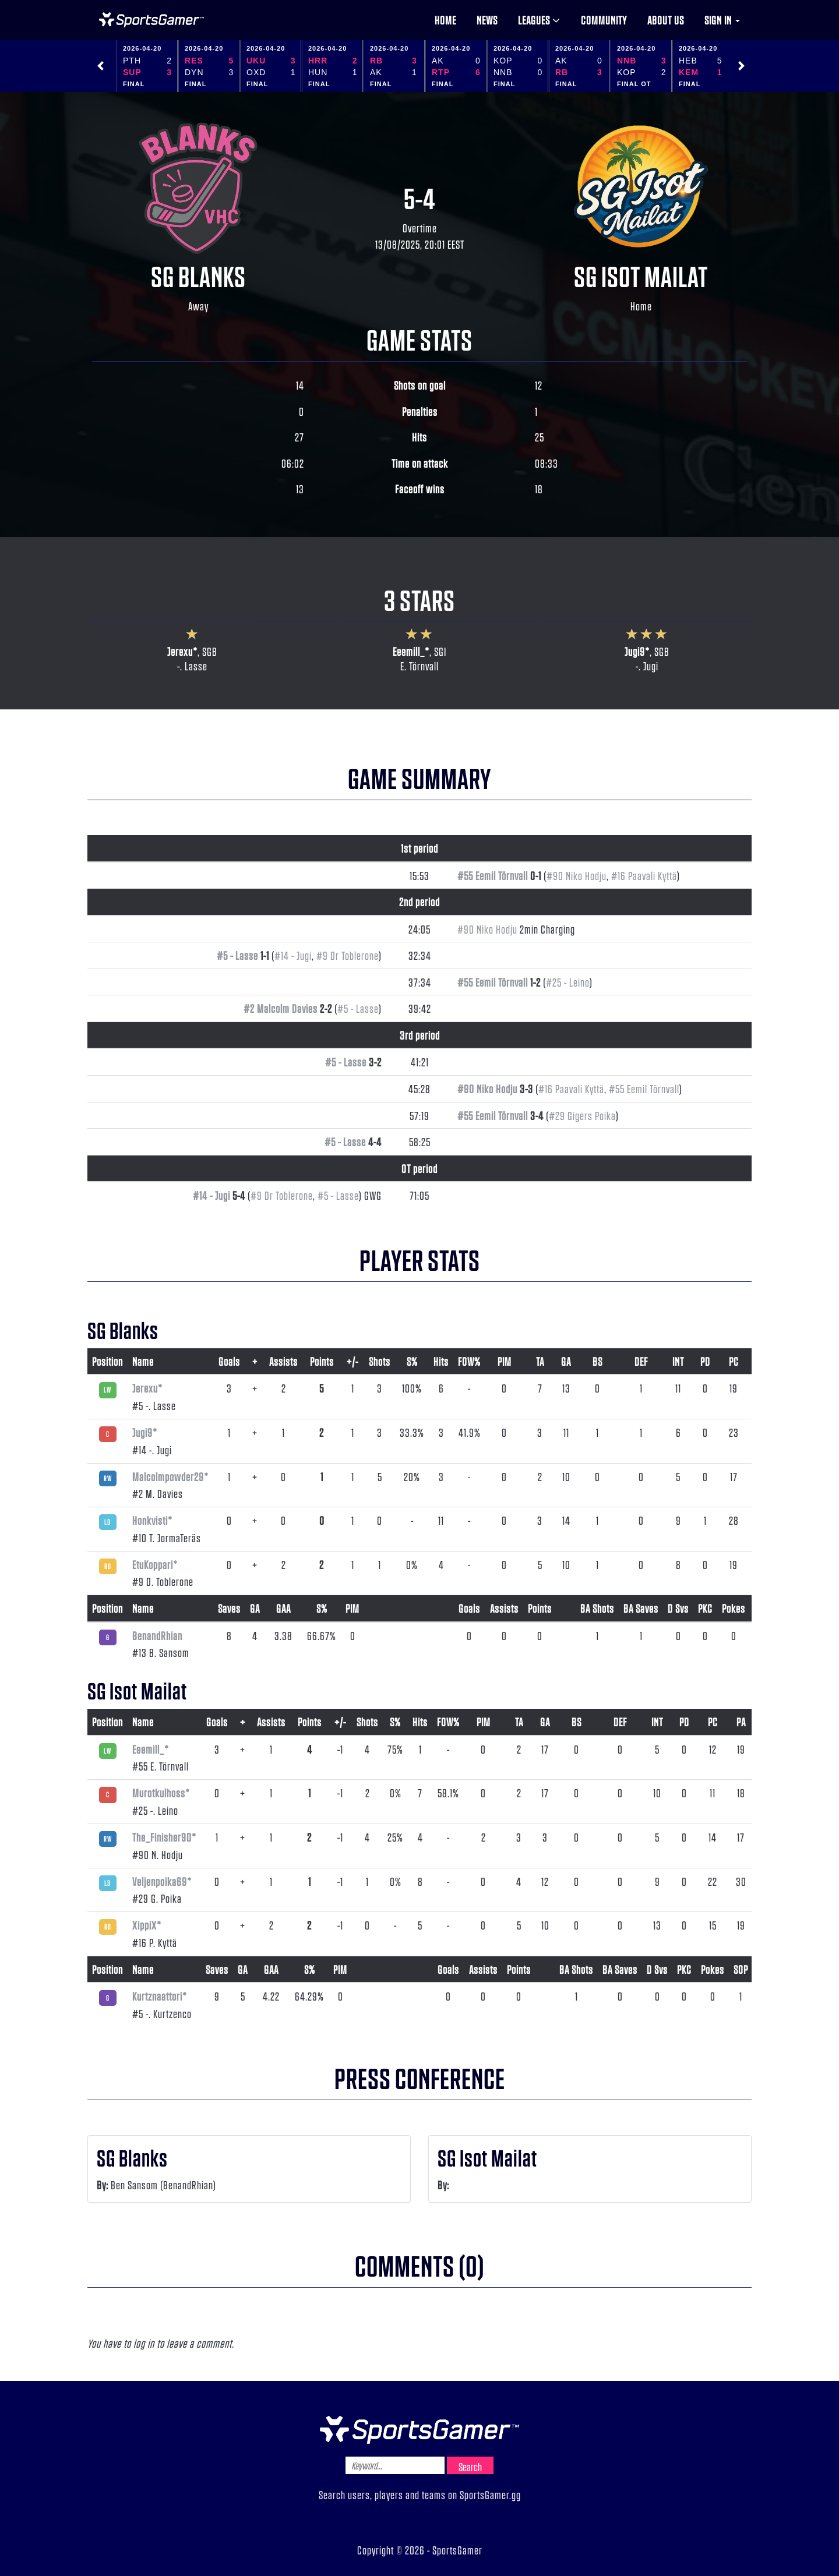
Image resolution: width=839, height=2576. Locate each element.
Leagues (539, 20)
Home (445, 20)
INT (678, 1361)
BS (597, 1361)
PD (705, 1361)
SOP (741, 1969)
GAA (283, 1608)
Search (470, 2466)
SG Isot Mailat (641, 275)
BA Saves (640, 1608)
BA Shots (597, 1608)
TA (540, 1361)
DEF (641, 1361)
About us (665, 20)
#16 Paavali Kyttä (644, 875)
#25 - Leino (568, 982)
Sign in (722, 20)
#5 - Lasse (237, 955)
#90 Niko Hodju (577, 875)
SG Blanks (198, 275)
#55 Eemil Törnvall (492, 875)
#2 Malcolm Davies (281, 1008)
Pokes (733, 1608)
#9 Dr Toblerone (347, 955)
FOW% (469, 1361)
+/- (352, 1361)
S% (412, 1361)
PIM (505, 1361)
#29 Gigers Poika (582, 1115)
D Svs (678, 1608)
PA (741, 1722)
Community (604, 20)
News (487, 20)
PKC (705, 1608)
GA (566, 1361)
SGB (209, 651)
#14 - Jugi (293, 955)
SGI (440, 651)
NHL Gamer (151, 20)
